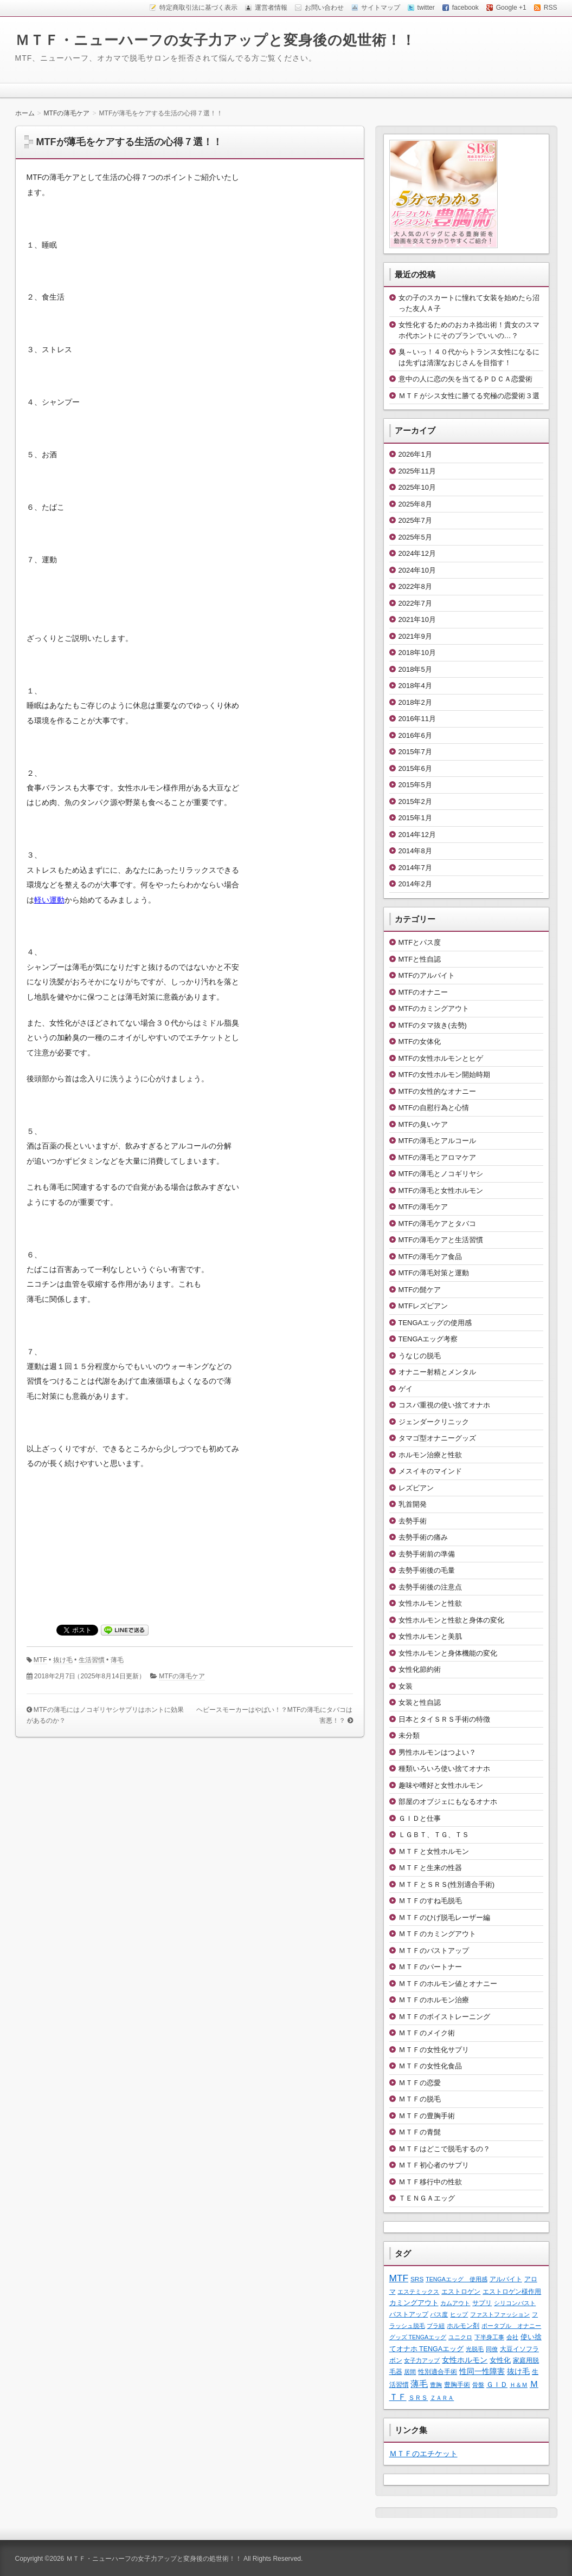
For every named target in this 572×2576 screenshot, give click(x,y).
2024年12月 (417, 553)
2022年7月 (415, 603)
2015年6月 (415, 768)
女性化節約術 (420, 1669)
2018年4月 (415, 686)
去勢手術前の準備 (427, 1554)
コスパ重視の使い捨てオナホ (444, 1405)
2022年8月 (415, 586)
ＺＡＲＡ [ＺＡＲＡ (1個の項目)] (442, 2398)
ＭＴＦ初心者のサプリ (434, 2165)
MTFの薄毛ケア (182, 1676)
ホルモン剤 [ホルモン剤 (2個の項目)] (463, 2325)
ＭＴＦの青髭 (420, 2132)
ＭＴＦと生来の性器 (430, 1868)
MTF (40, 1660)
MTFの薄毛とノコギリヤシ (441, 1174)
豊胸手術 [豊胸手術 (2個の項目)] (457, 2384)
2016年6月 (415, 735)
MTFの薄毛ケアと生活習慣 (441, 1240)
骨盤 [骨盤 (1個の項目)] (478, 2385)
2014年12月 (417, 834)
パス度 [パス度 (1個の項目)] (439, 2314)
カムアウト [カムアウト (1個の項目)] (455, 2303)
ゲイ (406, 1389)
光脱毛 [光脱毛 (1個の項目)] (475, 2349)
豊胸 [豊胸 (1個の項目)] (436, 2385)
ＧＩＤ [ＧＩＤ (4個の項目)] (496, 2384)
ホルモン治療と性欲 (430, 1455)
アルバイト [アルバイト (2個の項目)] (506, 2278)
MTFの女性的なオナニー (438, 1091)
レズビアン (416, 1488)
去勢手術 (413, 1521)
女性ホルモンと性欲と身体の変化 (451, 1620)
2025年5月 (415, 537)
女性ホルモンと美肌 (430, 1636)
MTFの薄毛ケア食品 (430, 1257)
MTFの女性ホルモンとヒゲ (441, 1058)
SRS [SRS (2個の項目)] (416, 2278)
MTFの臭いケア (423, 1124)
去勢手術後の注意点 (430, 1587)
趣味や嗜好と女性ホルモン (441, 1785)
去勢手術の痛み (423, 1537)
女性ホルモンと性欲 (430, 1603)
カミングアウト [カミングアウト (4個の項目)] (414, 2303)
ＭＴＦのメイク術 (427, 2033)
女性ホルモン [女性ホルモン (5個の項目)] (464, 2360)
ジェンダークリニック (434, 1422)
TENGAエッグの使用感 (435, 1323)
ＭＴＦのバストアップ (434, 1950)
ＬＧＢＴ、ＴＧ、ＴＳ (434, 1835)
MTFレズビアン (423, 1306)
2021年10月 (417, 619)
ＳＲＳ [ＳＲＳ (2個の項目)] (418, 2397)
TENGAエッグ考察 (428, 1339)
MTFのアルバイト (427, 975)
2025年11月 (417, 471)
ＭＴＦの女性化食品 (430, 2066)
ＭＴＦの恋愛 (420, 2083)
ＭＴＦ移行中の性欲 (430, 2182)
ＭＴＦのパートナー (430, 1967)
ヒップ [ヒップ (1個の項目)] (459, 2314)
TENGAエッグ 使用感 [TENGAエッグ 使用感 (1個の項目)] (456, 2279)
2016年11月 (417, 719)
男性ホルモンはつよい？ (437, 1752)
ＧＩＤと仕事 (420, 1818)
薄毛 (117, 1660)
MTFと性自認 (420, 959)
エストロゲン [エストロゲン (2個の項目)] (460, 2291)
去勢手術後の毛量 (427, 1570)
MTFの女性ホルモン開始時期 (445, 1074)
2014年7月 (415, 868)
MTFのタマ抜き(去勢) (433, 1025)
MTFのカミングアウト (434, 1008)
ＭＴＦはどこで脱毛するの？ (444, 2149)
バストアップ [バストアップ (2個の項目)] (408, 2314)
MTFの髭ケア (420, 1290)
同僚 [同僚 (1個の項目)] (492, 2349)
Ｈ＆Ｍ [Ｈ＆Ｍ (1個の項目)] (519, 2385)
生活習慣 (92, 1660)
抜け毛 (63, 1660)
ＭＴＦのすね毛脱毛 (430, 1901)
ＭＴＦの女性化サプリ (434, 2050)
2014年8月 (415, 851)
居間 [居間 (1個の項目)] (410, 2372)
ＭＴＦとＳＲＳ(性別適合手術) (447, 1884)
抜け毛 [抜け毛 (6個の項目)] (518, 2371)
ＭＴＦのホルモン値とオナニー (448, 1984)
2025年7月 (415, 520)
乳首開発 (413, 1504)
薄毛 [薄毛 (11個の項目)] (419, 2384)
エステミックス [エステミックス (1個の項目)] (418, 2291)
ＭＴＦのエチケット (423, 2453)
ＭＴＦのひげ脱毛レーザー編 (444, 1917)
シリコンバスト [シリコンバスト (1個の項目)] (515, 2303)
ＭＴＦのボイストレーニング (444, 2017)
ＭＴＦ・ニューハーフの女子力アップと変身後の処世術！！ (215, 40)
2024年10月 (417, 570)
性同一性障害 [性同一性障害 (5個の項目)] (482, 2371)
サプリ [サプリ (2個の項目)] (482, 2302)
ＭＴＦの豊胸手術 (427, 2116)
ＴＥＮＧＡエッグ (427, 2198)
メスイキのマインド (430, 1471)
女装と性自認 (420, 1702)
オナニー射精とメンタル (437, 1372)
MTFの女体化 (420, 1041)
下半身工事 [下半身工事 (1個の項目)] (489, 2337)
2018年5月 (415, 669)
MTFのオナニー (423, 992)
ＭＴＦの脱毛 (420, 2099)
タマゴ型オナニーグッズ (437, 1438)
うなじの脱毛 (420, 1356)
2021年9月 (415, 636)
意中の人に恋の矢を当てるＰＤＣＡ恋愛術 (465, 379)
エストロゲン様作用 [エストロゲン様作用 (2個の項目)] (512, 2291)
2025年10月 (417, 487)
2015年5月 (415, 785)
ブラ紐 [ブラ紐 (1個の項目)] (436, 2325)
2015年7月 (415, 752)
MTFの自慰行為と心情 (434, 1108)
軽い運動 (49, 900)
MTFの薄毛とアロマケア (438, 1157)
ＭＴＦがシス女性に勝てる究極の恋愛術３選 (469, 396)
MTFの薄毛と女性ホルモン (441, 1190)
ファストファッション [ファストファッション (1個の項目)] (500, 2314)
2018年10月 (417, 652)
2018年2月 (415, 702)
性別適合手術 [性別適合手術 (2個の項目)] (437, 2371)
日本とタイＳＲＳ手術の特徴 (444, 1719)
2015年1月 (415, 818)
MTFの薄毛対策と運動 (434, 1273)
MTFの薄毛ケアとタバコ (438, 1223)
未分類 (409, 1735)
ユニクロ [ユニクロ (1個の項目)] (460, 2337)
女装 (406, 1686)
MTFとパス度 (420, 942)
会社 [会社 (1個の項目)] (512, 2337)
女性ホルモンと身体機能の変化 (448, 1653)
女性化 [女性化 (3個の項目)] (500, 2360)
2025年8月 (415, 504)
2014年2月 (415, 884)
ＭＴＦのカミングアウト (437, 1934)
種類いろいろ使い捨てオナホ (444, 1768)
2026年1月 (415, 454)
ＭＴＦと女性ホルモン (434, 1851)
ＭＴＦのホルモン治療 (434, 2000)
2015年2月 (415, 801)
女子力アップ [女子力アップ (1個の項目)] (422, 2360)
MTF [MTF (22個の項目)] (399, 2278)
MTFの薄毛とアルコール (438, 1141)
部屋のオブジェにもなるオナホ (448, 1802)
